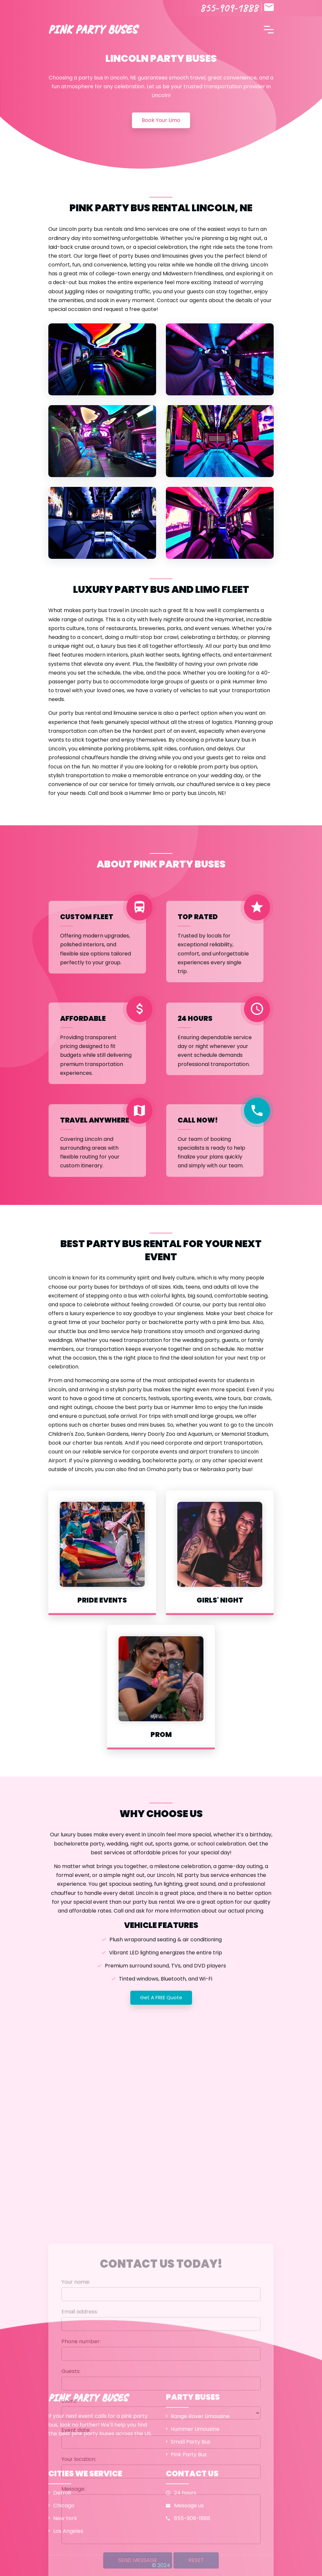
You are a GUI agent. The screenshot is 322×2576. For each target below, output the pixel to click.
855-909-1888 (229, 7)
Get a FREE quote (161, 1997)
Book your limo (161, 120)
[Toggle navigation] (269, 29)
